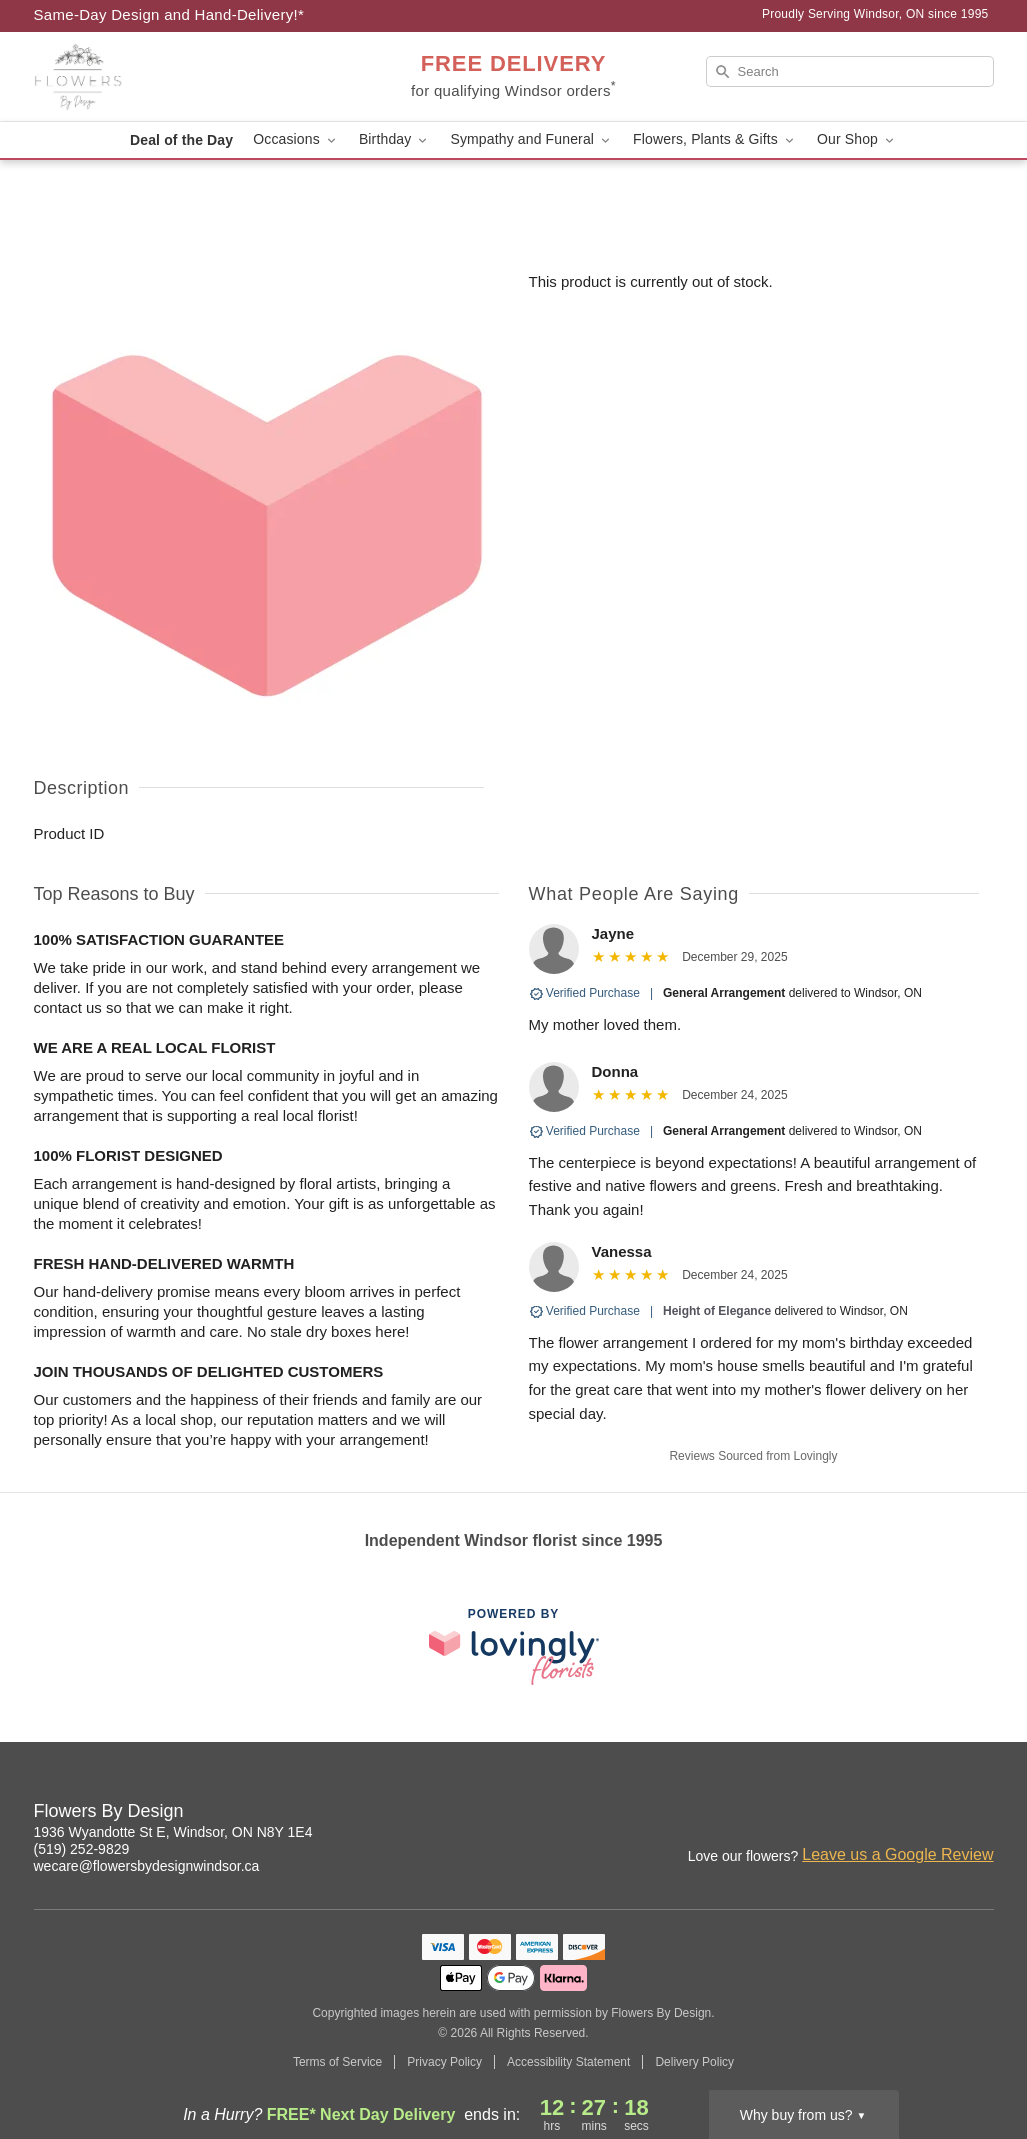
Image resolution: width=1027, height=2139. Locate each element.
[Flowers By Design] (178, 77)
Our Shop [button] (857, 139)
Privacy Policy (444, 2062)
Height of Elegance (717, 1311)
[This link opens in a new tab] (514, 1646)
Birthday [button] (395, 139)
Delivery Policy (694, 2062)
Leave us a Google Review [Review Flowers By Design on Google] (897, 1854)
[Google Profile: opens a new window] (980, 1814)
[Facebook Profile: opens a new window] (936, 1814)
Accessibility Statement (568, 2062)
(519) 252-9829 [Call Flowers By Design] (82, 1849)
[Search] (850, 71)
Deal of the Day (181, 140)
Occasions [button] (296, 139)
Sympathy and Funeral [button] (531, 139)
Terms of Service (337, 2062)
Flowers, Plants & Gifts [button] (715, 139)
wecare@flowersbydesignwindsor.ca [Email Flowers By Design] (147, 1866)
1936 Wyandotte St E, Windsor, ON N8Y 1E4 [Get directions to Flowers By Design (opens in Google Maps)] (173, 1832)
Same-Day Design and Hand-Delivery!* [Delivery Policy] (169, 14)
